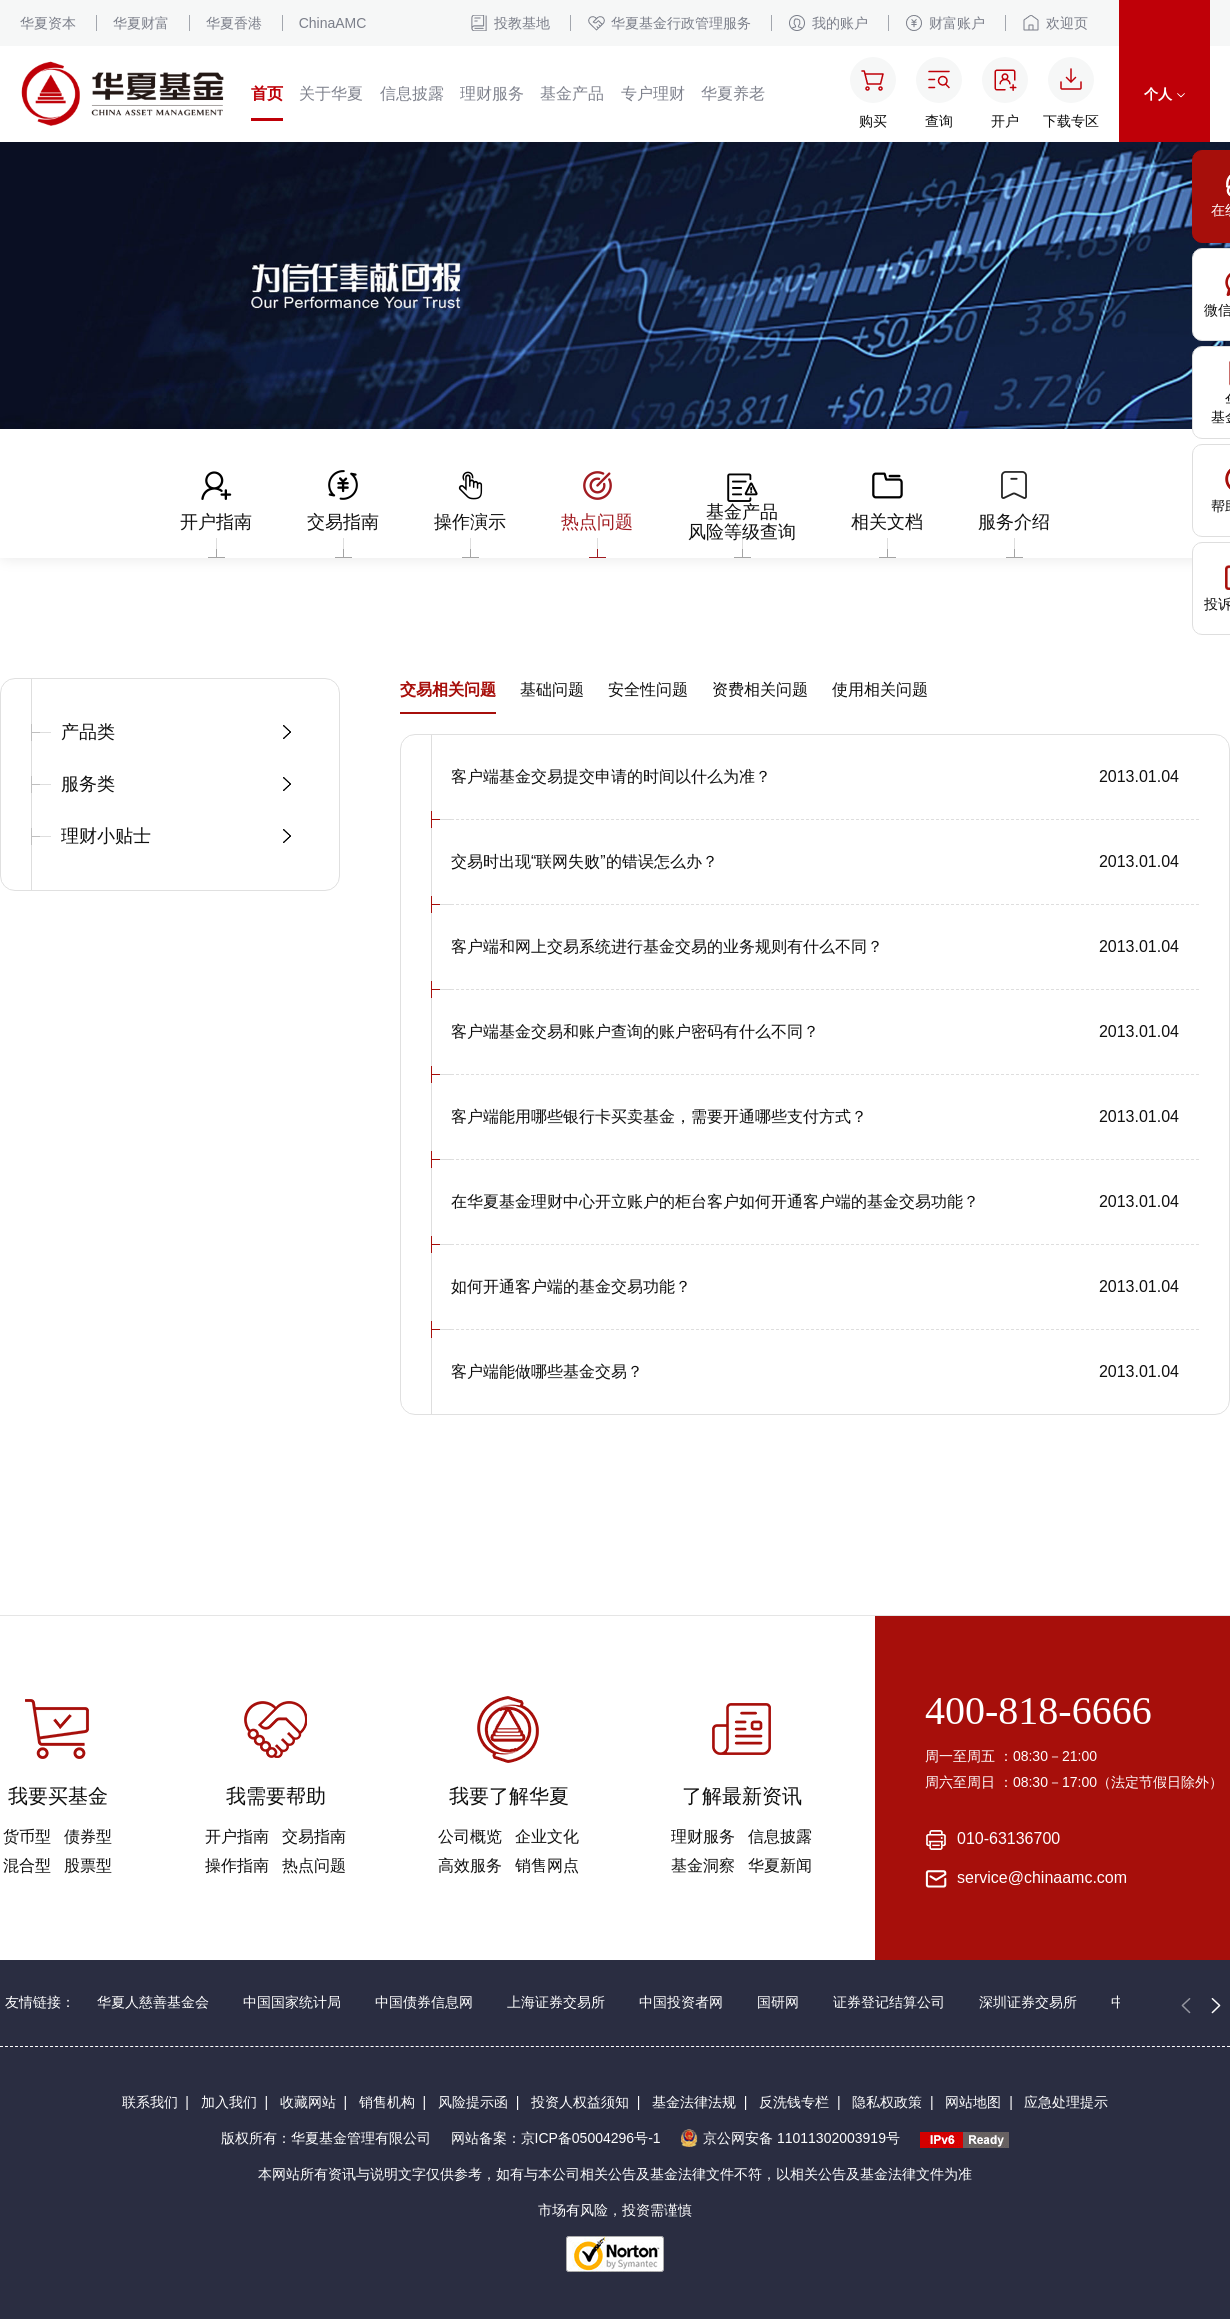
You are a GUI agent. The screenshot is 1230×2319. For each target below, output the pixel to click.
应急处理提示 (1066, 2102)
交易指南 (314, 1836)
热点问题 (314, 1865)
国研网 (778, 2002)
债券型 (88, 1836)
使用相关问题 (880, 689)
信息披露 (412, 93)
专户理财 (653, 93)
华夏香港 (234, 23)
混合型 (27, 1865)
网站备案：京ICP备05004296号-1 (556, 2138)
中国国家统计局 (292, 2002)
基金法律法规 (694, 2102)
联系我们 (150, 2102)
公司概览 (470, 1836)
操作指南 (237, 1865)
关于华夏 (331, 93)
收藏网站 (308, 2102)
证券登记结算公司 (889, 2002)
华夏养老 (733, 93)
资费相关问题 (760, 689)
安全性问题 (648, 689)
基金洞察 (703, 1865)
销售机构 (387, 2102)
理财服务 (492, 93)
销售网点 (547, 1865)
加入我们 (229, 2102)
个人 (1164, 94)
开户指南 (237, 1836)
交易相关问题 (448, 689)
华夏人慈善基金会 (153, 2002)
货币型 (27, 1836)
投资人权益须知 (580, 2102)
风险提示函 (473, 2102)
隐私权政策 (887, 2102)
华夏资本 (48, 23)
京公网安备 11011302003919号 (790, 2138)
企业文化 (547, 1836)
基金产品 (572, 93)
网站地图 (973, 2102)
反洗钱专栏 (794, 2102)
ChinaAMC (333, 23)
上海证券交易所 (556, 2002)
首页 (267, 93)
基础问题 (552, 689)
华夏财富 (141, 23)
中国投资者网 (681, 2002)
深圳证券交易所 (1028, 2002)
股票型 (88, 1865)
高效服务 (470, 1865)
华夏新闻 (780, 1865)
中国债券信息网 (424, 2002)
